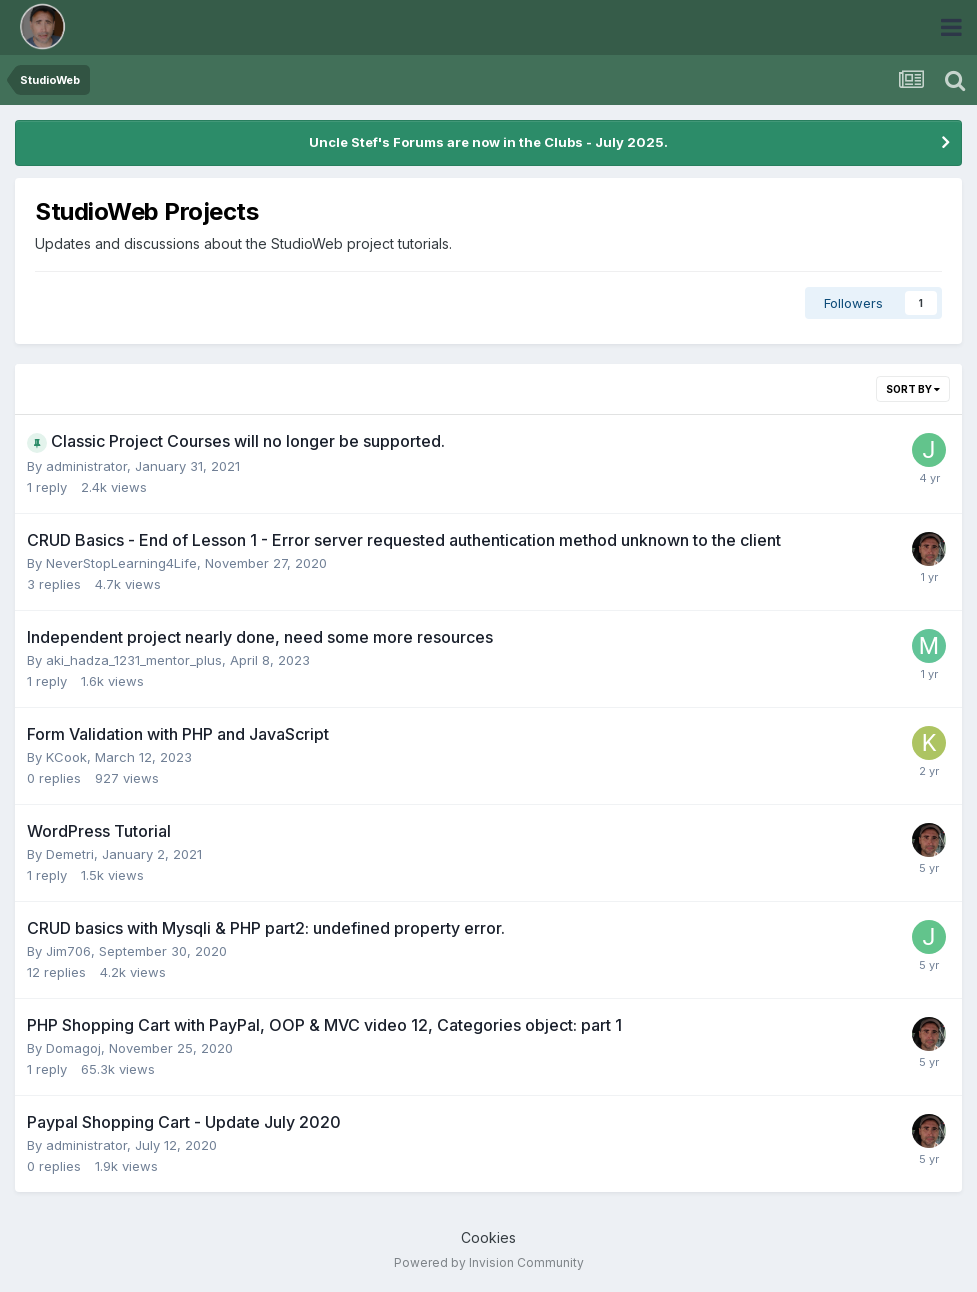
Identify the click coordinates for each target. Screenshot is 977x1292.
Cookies (488, 1237)
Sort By (913, 389)
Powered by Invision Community (489, 1262)
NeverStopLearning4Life (121, 563)
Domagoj (73, 1048)
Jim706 (68, 951)
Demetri (70, 854)
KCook (66, 757)
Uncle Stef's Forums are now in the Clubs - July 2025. (488, 142)
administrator (86, 466)
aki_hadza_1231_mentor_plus (134, 660)
